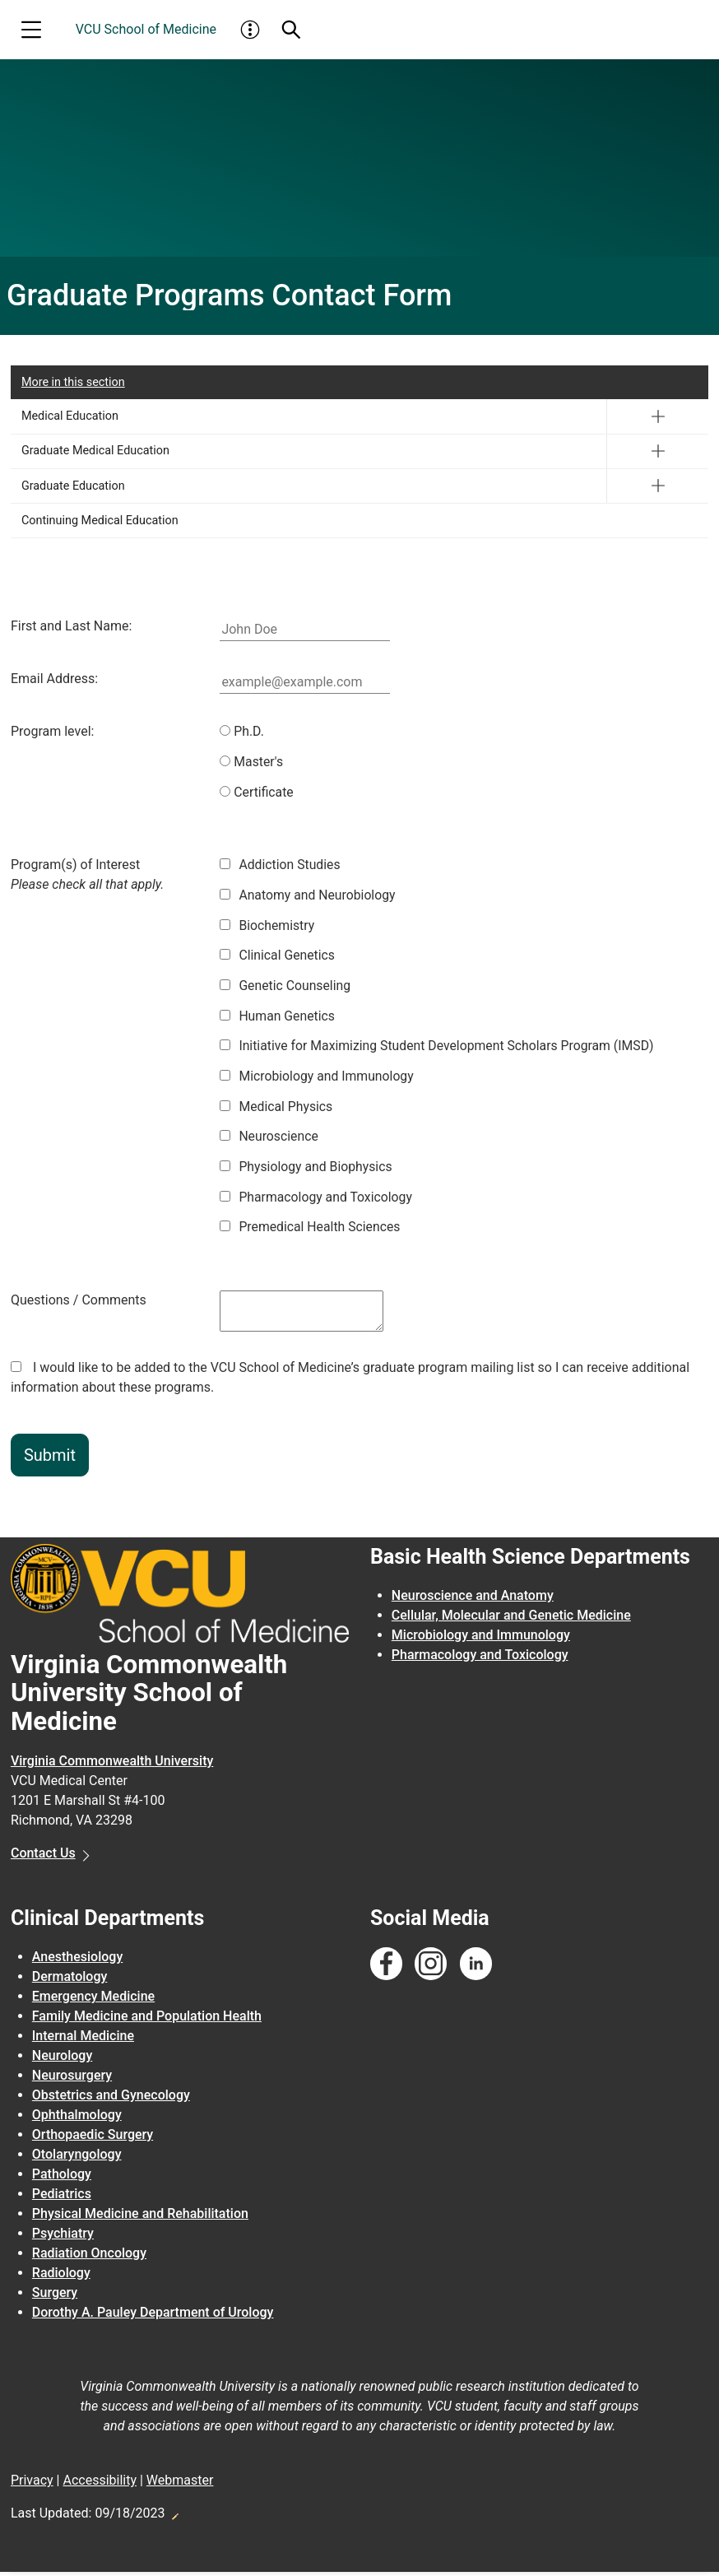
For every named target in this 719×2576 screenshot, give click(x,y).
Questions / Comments (78, 1304)
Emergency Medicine (93, 2001)
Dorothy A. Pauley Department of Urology (153, 2317)
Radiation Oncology (89, 2258)
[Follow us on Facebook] (386, 1969)
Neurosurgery (72, 2080)
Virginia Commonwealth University (112, 1765)
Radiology (61, 2277)
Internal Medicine (83, 2040)
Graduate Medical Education (95, 451)
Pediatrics (61, 2198)
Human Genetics (278, 1017)
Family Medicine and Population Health (147, 2021)
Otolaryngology (77, 2159)
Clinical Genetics (278, 957)
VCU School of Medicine (146, 29)
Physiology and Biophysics (307, 1170)
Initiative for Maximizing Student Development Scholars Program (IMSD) (440, 1048)
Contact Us (43, 1857)
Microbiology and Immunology (317, 1078)
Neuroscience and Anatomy (473, 1600)
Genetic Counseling (286, 987)
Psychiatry (63, 2238)
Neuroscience (269, 1139)
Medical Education (69, 416)
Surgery (54, 2297)
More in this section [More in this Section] (73, 382)
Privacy (32, 2485)
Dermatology (70, 1981)
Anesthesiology (77, 1961)
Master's (252, 762)
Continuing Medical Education (100, 521)
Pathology (61, 2179)
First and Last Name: (71, 626)
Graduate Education (73, 486)
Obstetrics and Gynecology (111, 2100)
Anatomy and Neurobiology (308, 896)
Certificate (257, 792)
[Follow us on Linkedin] (476, 1969)
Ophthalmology (77, 2119)
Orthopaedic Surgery (92, 2139)
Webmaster (180, 2485)
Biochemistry (267, 926)
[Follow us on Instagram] (431, 1969)
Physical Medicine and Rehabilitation (140, 2218)
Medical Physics (277, 1109)
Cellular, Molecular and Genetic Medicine (511, 1620)
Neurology (62, 2060)
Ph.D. (242, 731)
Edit (174, 2517)
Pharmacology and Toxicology (317, 1200)
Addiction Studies (280, 865)
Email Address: (54, 678)
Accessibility (100, 2485)
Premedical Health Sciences (311, 1231)
